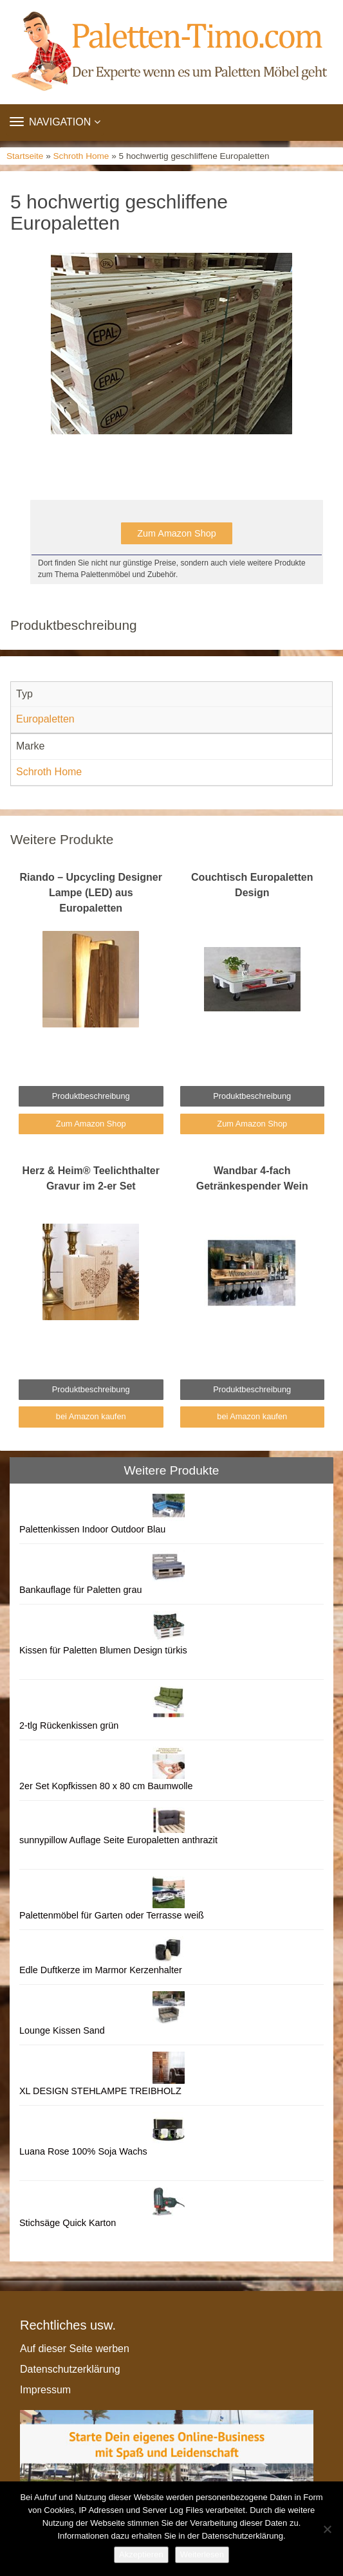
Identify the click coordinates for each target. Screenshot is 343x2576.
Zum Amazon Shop (176, 533)
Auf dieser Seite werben (74, 2348)
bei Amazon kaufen (91, 1416)
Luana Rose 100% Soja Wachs (83, 2151)
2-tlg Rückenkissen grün (68, 1725)
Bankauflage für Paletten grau (80, 1590)
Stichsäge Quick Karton (67, 2223)
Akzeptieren (141, 2554)
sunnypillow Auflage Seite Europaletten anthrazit (118, 1840)
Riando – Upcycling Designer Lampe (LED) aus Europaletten (91, 893)
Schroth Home (81, 156)
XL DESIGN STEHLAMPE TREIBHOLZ (100, 2091)
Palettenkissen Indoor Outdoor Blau (92, 1529)
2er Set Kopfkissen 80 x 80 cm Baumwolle (106, 1786)
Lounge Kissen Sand (62, 2030)
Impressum (45, 2389)
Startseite (24, 156)
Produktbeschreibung (91, 1096)
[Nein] (326, 2529)
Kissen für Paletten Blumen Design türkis (103, 1650)
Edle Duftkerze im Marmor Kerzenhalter (100, 1970)
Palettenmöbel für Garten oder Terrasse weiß (111, 1915)
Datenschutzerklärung (70, 2369)
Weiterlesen (202, 2554)
